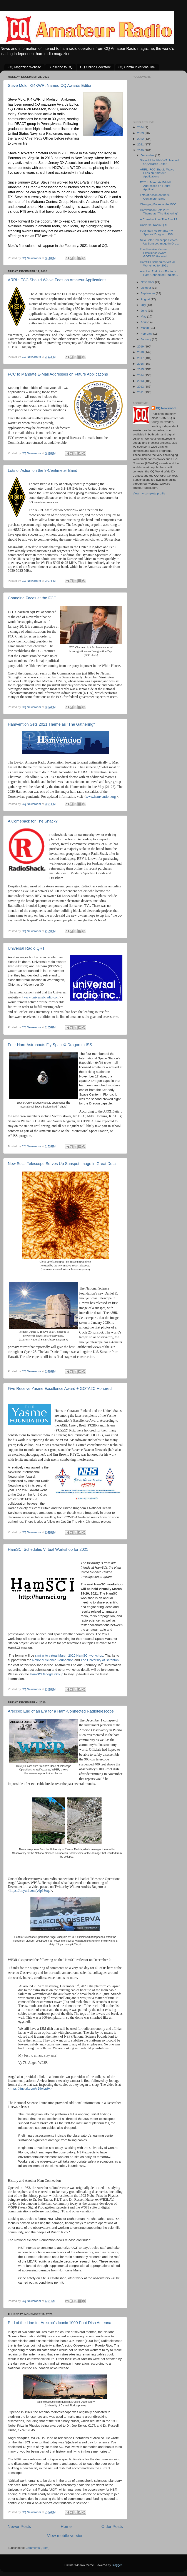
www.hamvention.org (101, 796)
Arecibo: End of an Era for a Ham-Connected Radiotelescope (61, 1711)
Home (66, 2526)
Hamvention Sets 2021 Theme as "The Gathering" (51, 724)
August (146, 299)
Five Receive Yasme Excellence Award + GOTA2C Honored (60, 1388)
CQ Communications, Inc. (137, 67)
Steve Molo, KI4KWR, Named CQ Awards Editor (50, 85)
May (144, 316)
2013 (141, 381)
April (144, 322)
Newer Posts (19, 2526)
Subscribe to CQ (60, 67)
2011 (141, 392)
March (145, 327)
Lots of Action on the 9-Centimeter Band (42, 470)
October (146, 287)
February (147, 333)
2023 (141, 133)
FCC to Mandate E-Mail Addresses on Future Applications (58, 374)
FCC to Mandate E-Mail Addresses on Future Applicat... (155, 186)
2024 (141, 127)
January (146, 339)
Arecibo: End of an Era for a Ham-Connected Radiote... (159, 273)
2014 (141, 375)
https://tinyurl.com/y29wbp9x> (31, 2088)
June (144, 310)
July (144, 305)
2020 (141, 150)
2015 (141, 369)
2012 (141, 386)
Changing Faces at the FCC (32, 598)
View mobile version (65, 2535)
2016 (141, 363)
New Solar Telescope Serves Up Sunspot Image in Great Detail (62, 1164)
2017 (141, 358)
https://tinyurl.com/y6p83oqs (30, 1890)
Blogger (117, 2565)
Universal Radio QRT (26, 948)
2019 (141, 346)
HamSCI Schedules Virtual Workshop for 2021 (48, 1549)
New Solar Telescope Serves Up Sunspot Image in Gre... (159, 241)
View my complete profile (149, 493)
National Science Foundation (52, 1660)
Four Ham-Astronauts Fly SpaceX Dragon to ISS (50, 1045)
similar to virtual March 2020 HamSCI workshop (69, 1655)
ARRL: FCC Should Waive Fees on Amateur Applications (57, 280)
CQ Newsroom (166, 408)
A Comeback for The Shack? (33, 821)
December (148, 155)
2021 (141, 144)
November (148, 282)
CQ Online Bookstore (95, 67)
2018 (141, 352)
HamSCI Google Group (46, 1674)
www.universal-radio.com (41, 997)
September (148, 293)
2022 (141, 138)
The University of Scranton (100, 1660)
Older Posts (112, 2526)
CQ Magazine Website (24, 67)
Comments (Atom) (38, 2547)
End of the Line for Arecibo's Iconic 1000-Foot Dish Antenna (59, 2323)
